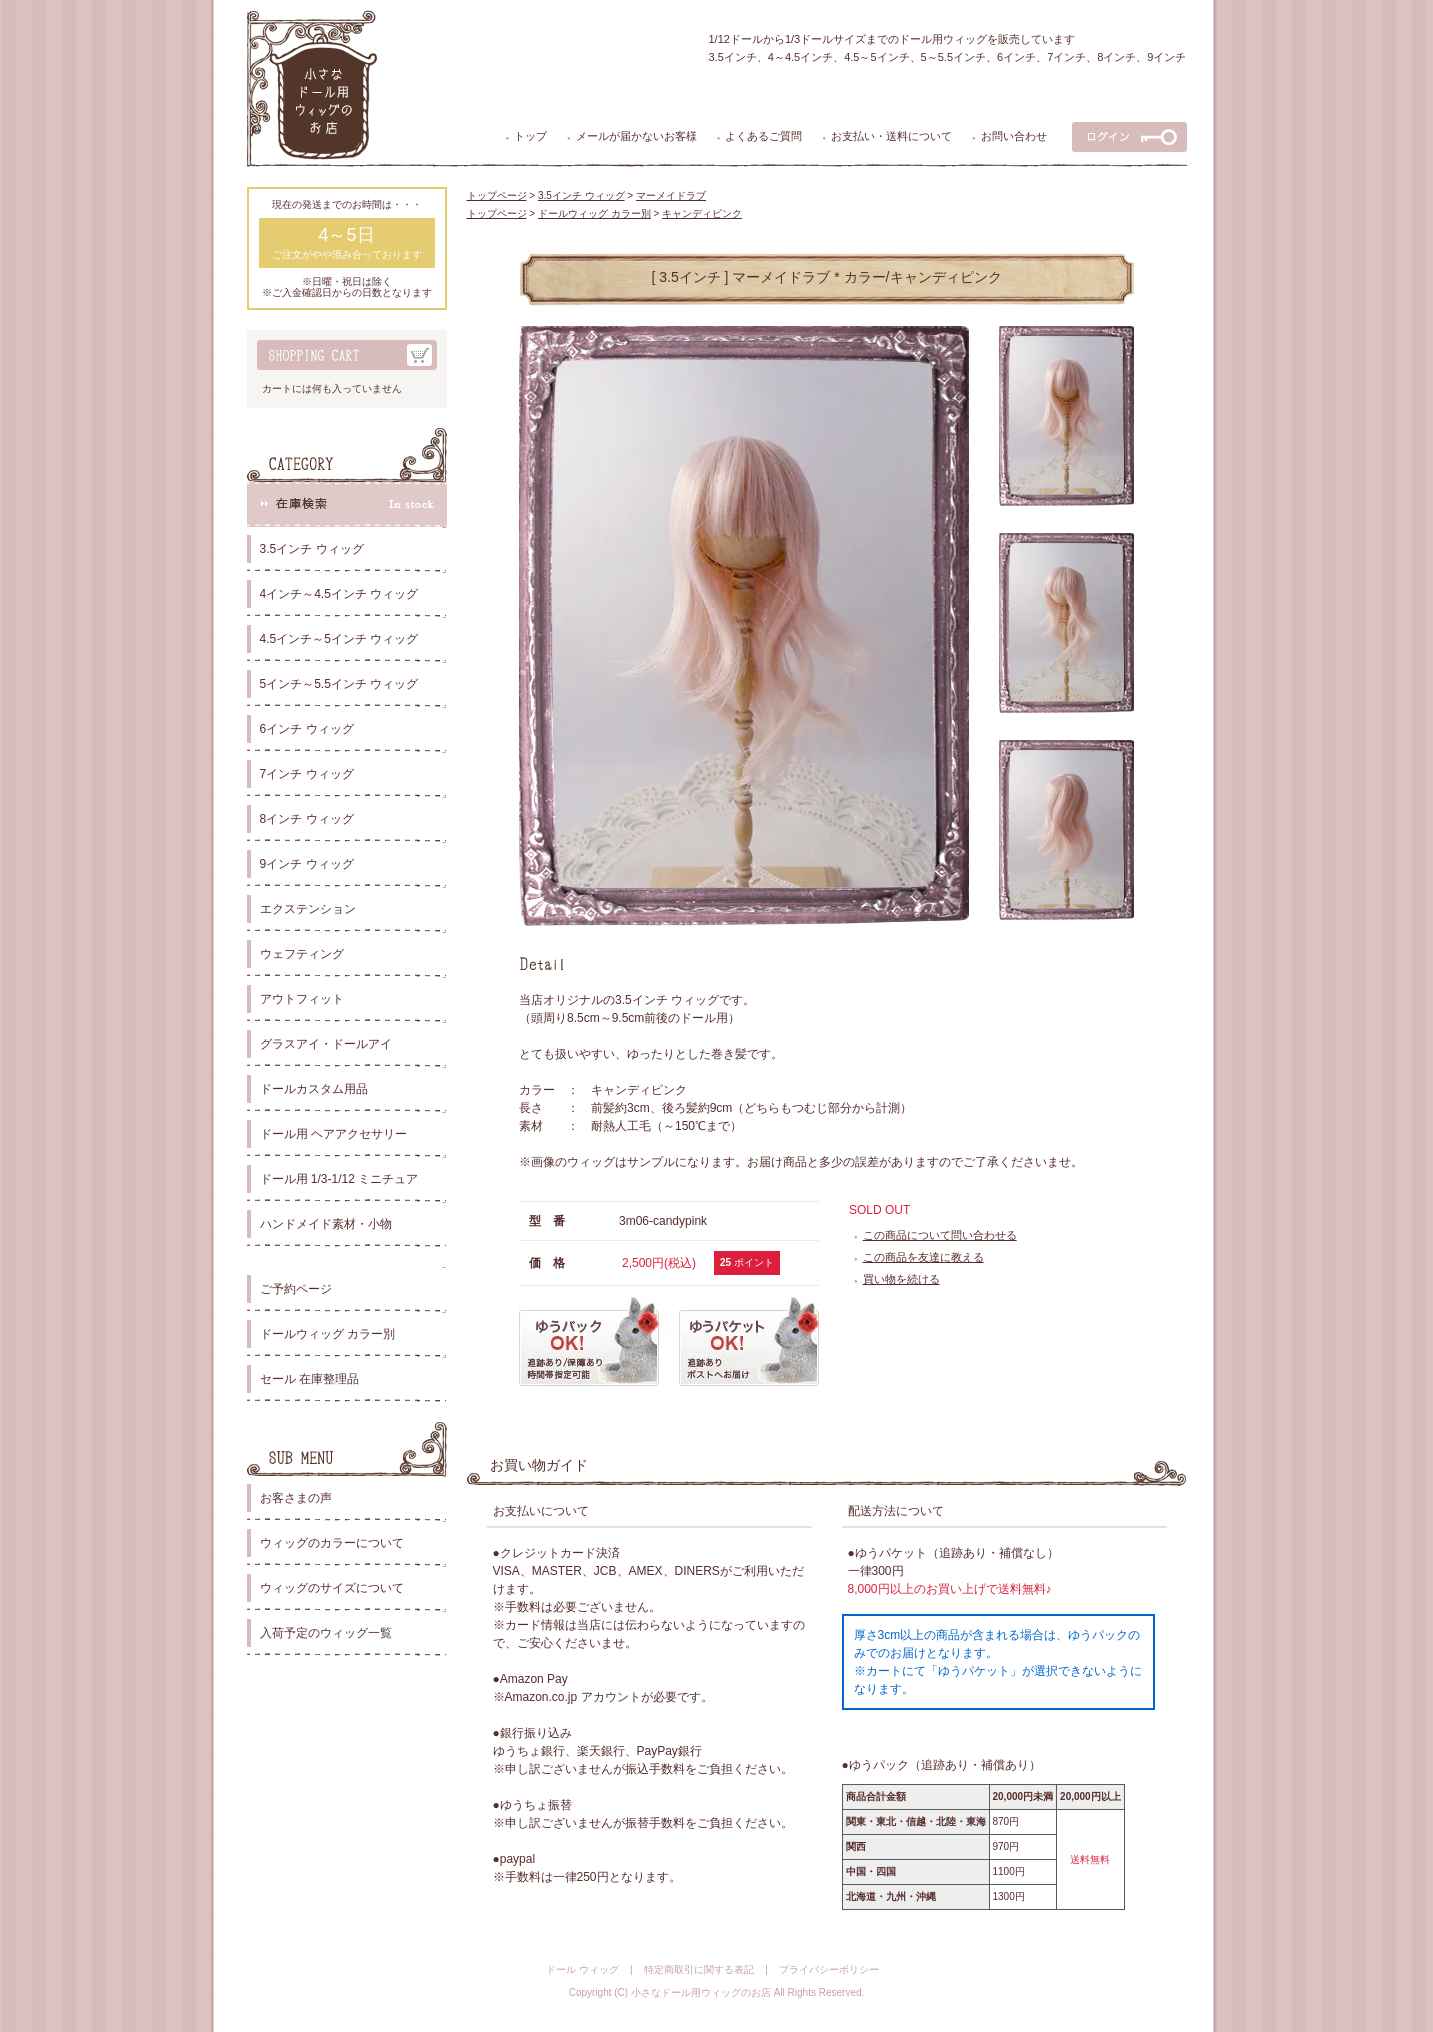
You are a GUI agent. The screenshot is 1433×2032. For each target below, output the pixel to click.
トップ (530, 136)
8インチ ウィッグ (307, 819)
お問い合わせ (1014, 136)
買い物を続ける (901, 1279)
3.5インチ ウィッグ (312, 549)
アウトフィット (302, 999)
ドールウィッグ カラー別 (327, 1334)
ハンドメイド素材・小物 (326, 1224)
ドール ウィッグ (582, 1969)
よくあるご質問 (763, 136)
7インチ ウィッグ (307, 774)
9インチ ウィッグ (307, 864)
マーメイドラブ (671, 195)
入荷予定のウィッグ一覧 (326, 1633)
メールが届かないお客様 (636, 136)
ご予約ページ (296, 1289)
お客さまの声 (296, 1498)
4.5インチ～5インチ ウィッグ (339, 639)
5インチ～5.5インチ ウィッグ (339, 684)
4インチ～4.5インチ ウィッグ (339, 594)
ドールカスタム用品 (314, 1089)
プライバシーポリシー (829, 1969)
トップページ (497, 195)
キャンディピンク (702, 213)
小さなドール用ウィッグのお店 (701, 1992)
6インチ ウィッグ (307, 729)
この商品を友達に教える (923, 1257)
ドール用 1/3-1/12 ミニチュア (339, 1179)
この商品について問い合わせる (940, 1235)
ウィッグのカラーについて (332, 1543)
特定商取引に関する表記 (699, 1969)
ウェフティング (302, 954)
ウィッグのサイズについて (332, 1588)
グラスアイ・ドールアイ (326, 1044)
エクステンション (308, 909)
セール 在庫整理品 (309, 1379)
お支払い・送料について (891, 136)
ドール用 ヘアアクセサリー (333, 1134)
